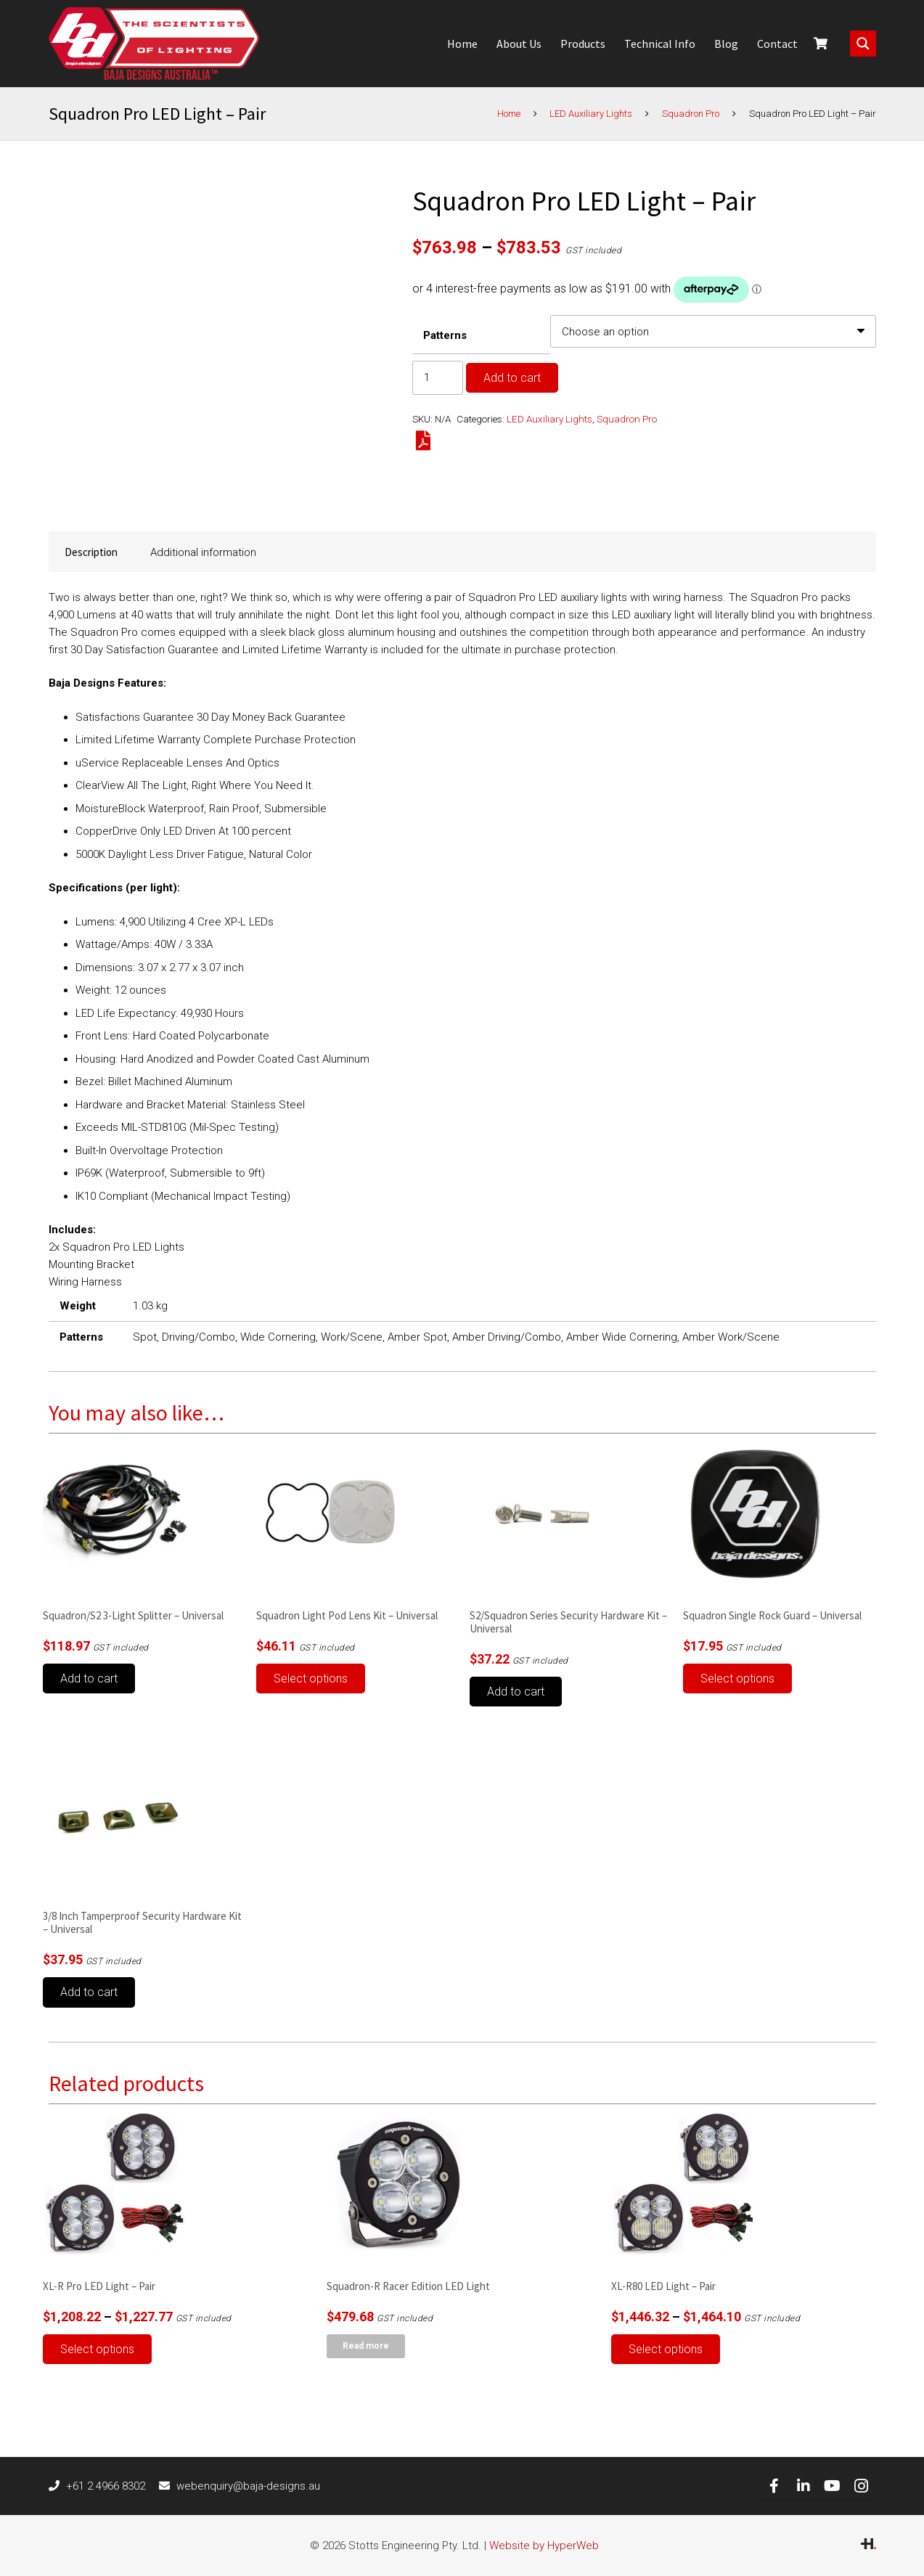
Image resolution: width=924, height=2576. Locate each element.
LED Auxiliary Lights (590, 113)
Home (508, 113)
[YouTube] (832, 2486)
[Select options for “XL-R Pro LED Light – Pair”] (97, 2349)
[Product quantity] (437, 378)
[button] (89, 1679)
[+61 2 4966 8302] (58, 2486)
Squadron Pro (690, 113)
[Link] (154, 43)
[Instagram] (861, 2486)
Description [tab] (91, 552)
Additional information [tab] (203, 552)
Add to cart (512, 378)
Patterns (445, 335)
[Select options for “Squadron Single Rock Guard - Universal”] (737, 1679)
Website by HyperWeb (544, 2545)
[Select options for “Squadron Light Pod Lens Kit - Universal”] (310, 1679)
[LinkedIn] (803, 2486)
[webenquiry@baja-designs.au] (167, 2486)
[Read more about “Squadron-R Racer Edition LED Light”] (365, 2346)
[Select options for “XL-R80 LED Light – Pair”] (665, 2349)
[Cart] (820, 43)
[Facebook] (774, 2486)
